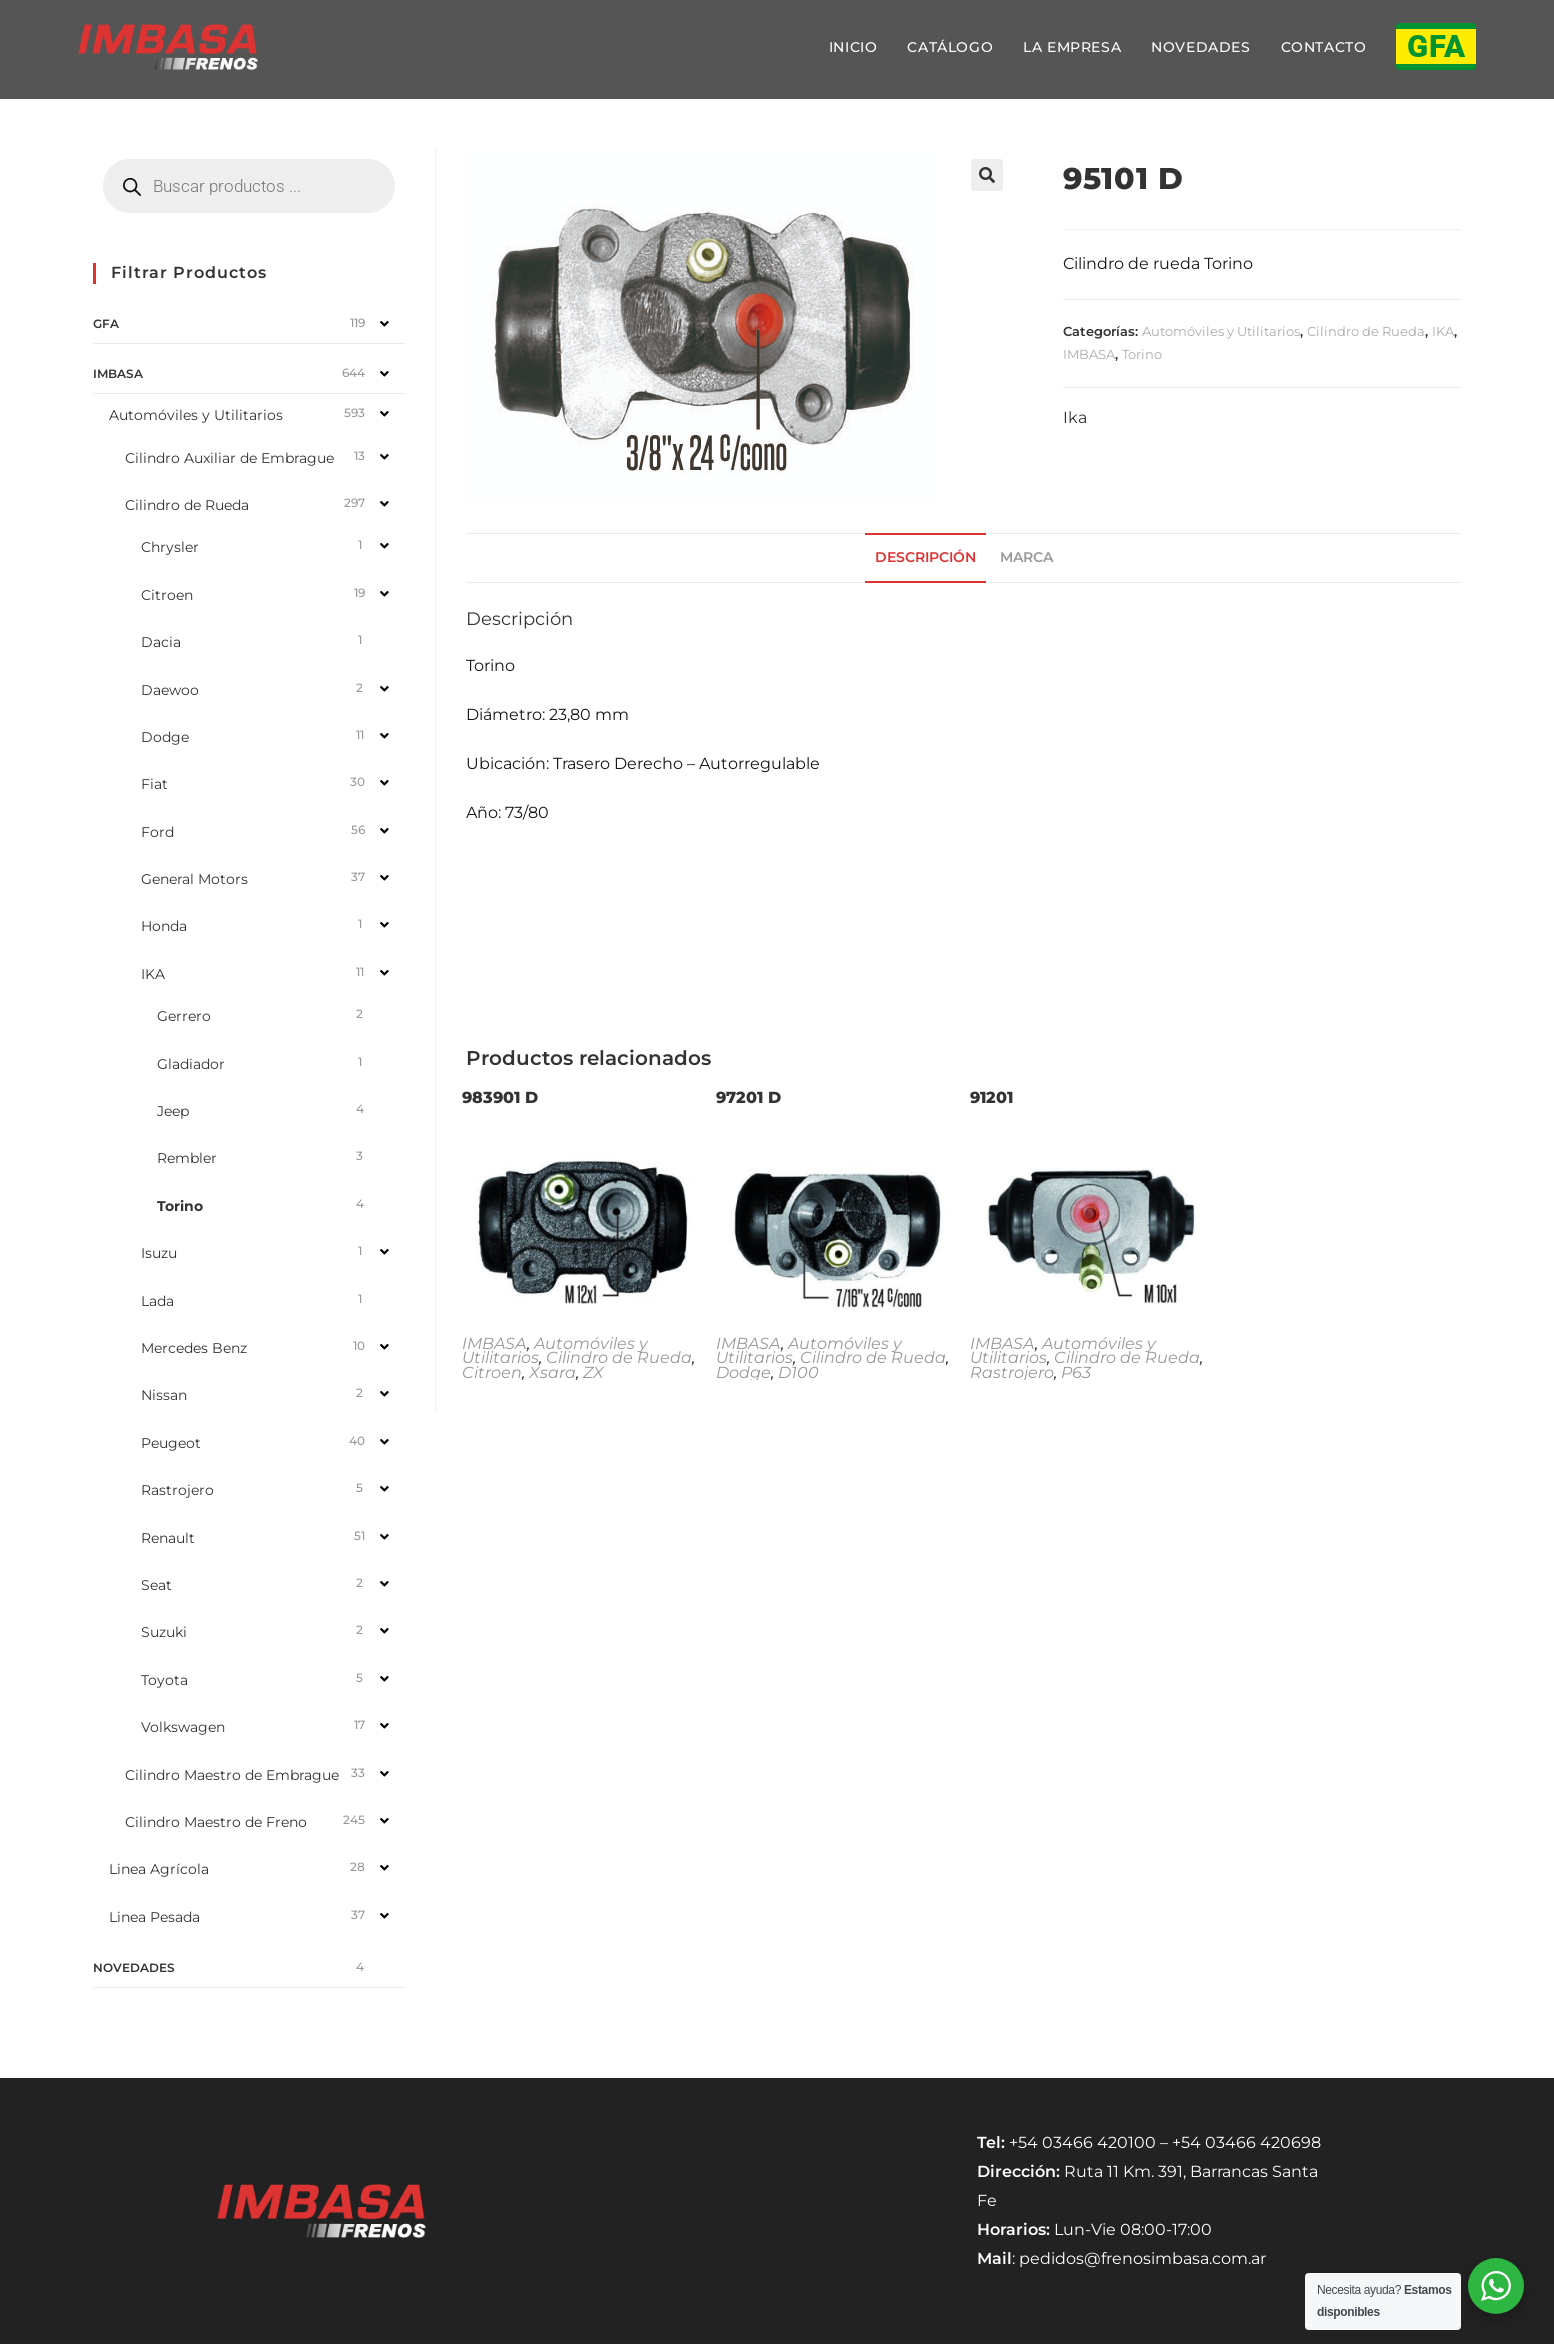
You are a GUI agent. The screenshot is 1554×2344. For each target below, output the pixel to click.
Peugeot (171, 1443)
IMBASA (1089, 354)
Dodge (743, 1372)
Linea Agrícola (159, 1869)
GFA (106, 323)
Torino (1142, 354)
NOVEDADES (134, 1967)
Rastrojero (1012, 1372)
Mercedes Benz (194, 1348)
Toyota (164, 1680)
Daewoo (170, 690)
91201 (991, 1097)
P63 (1076, 1372)
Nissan (164, 1395)
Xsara (552, 1372)
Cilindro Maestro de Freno (216, 1822)
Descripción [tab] (925, 557)
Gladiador (191, 1064)
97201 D (748, 1097)
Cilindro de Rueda (1366, 331)
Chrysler (170, 547)
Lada (157, 1301)
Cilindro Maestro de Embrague (232, 1775)
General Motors (194, 879)
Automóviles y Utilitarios (1221, 331)
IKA (1443, 331)
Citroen (492, 1372)
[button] (987, 175)
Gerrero (184, 1016)
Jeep (173, 1111)
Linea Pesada (154, 1917)
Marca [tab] (1026, 557)
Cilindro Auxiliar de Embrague (229, 458)
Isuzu (159, 1253)
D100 (798, 1372)
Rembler (187, 1158)
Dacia (161, 642)
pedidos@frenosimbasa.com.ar (1142, 2258)
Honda (164, 926)
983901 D (500, 1097)
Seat (156, 1585)
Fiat (154, 784)
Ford (157, 832)
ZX (593, 1372)
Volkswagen (183, 1727)
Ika (1075, 417)
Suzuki (164, 1632)
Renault (168, 1538)
